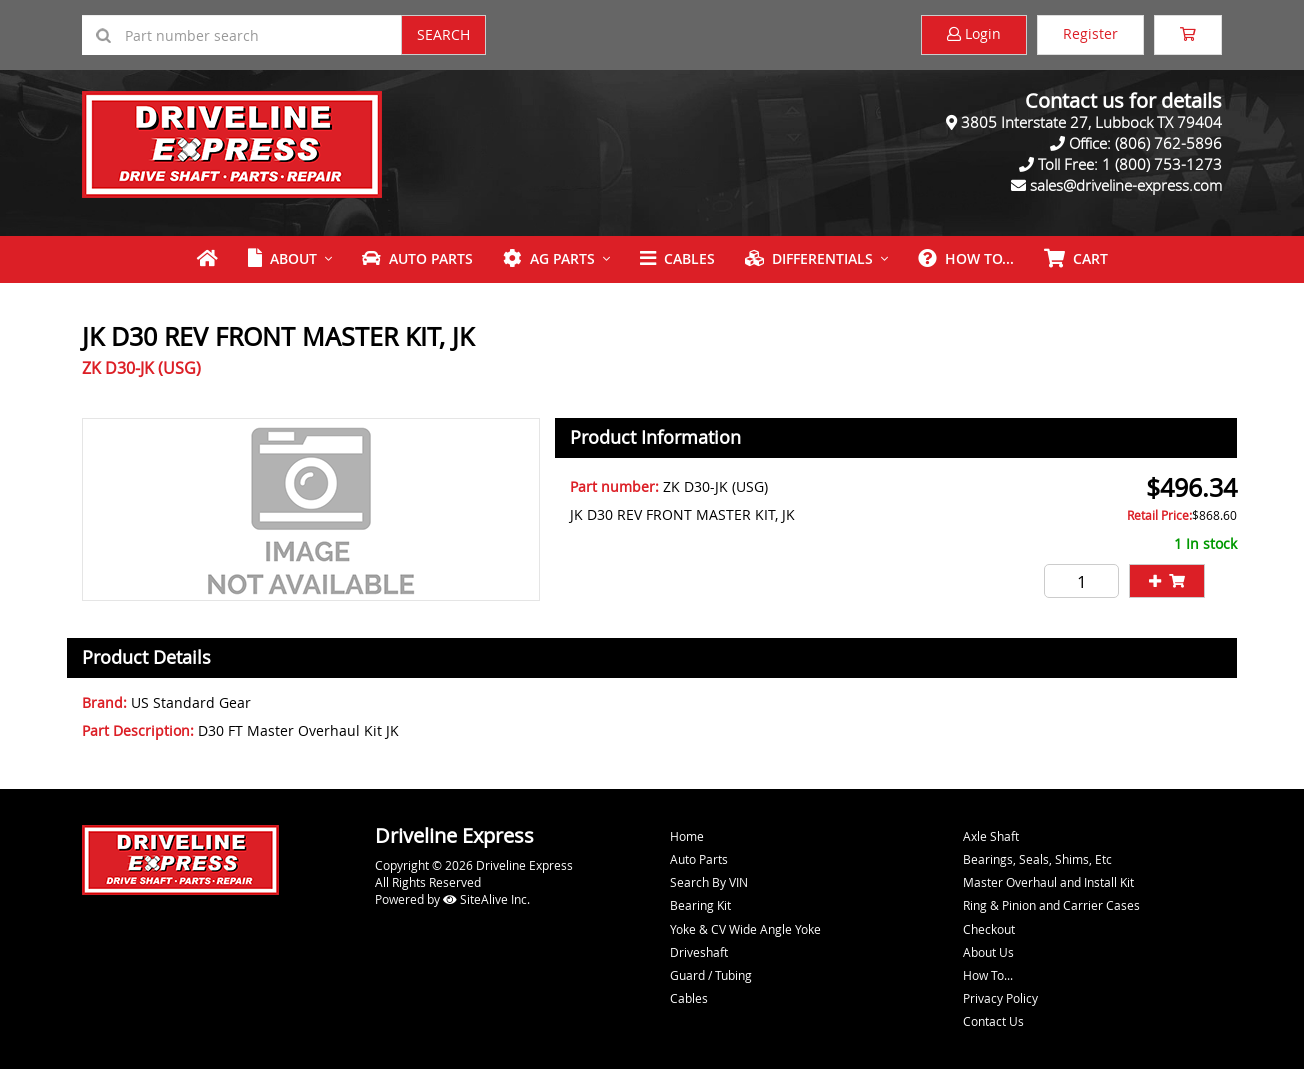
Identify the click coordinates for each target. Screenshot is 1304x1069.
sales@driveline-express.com (1126, 185)
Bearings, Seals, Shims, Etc (1037, 859)
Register (1090, 33)
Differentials (809, 258)
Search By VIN (709, 882)
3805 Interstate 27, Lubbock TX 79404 (1091, 122)
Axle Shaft (991, 836)
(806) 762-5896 (1168, 143)
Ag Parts (549, 258)
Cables (677, 258)
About (282, 258)
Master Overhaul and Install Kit (1048, 882)
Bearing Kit (700, 905)
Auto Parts (417, 258)
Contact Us (993, 1021)
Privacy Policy (1000, 998)
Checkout (989, 929)
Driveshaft (699, 952)
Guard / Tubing (711, 975)
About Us (988, 952)
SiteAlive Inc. (486, 899)
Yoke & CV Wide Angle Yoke (745, 929)
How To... (966, 258)
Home (687, 836)
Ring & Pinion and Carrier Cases (1051, 905)
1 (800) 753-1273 (1162, 164)
